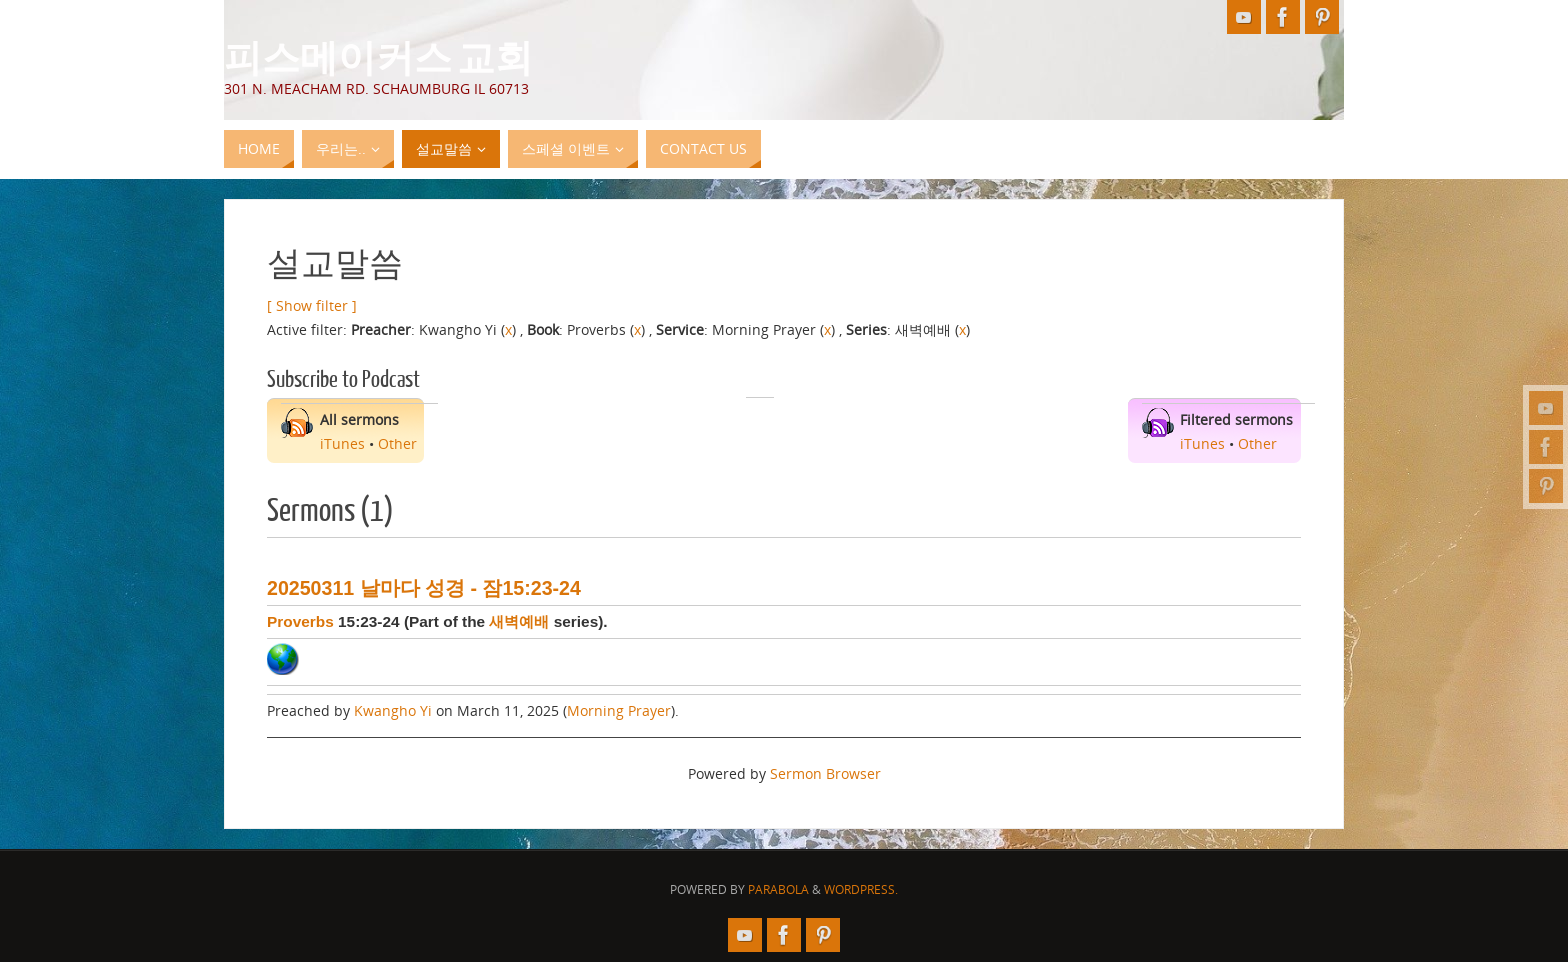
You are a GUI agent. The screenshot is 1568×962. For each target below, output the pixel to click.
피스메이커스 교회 (378, 56)
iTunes (342, 443)
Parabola (778, 889)
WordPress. (861, 889)
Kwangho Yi (393, 710)
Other (397, 443)
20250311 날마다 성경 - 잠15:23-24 (424, 588)
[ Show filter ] (312, 305)
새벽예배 (519, 621)
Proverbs (300, 621)
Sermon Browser (825, 773)
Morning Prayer (619, 710)
